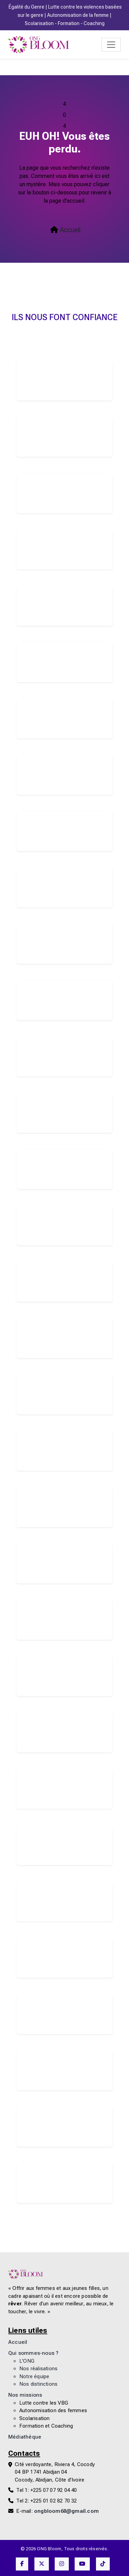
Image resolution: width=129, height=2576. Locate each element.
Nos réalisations (38, 2369)
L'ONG (26, 2361)
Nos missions (25, 2395)
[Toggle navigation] (111, 45)
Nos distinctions (38, 2384)
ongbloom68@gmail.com (66, 2511)
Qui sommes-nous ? (33, 2353)
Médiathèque (24, 2437)
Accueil (65, 230)
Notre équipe (34, 2377)
